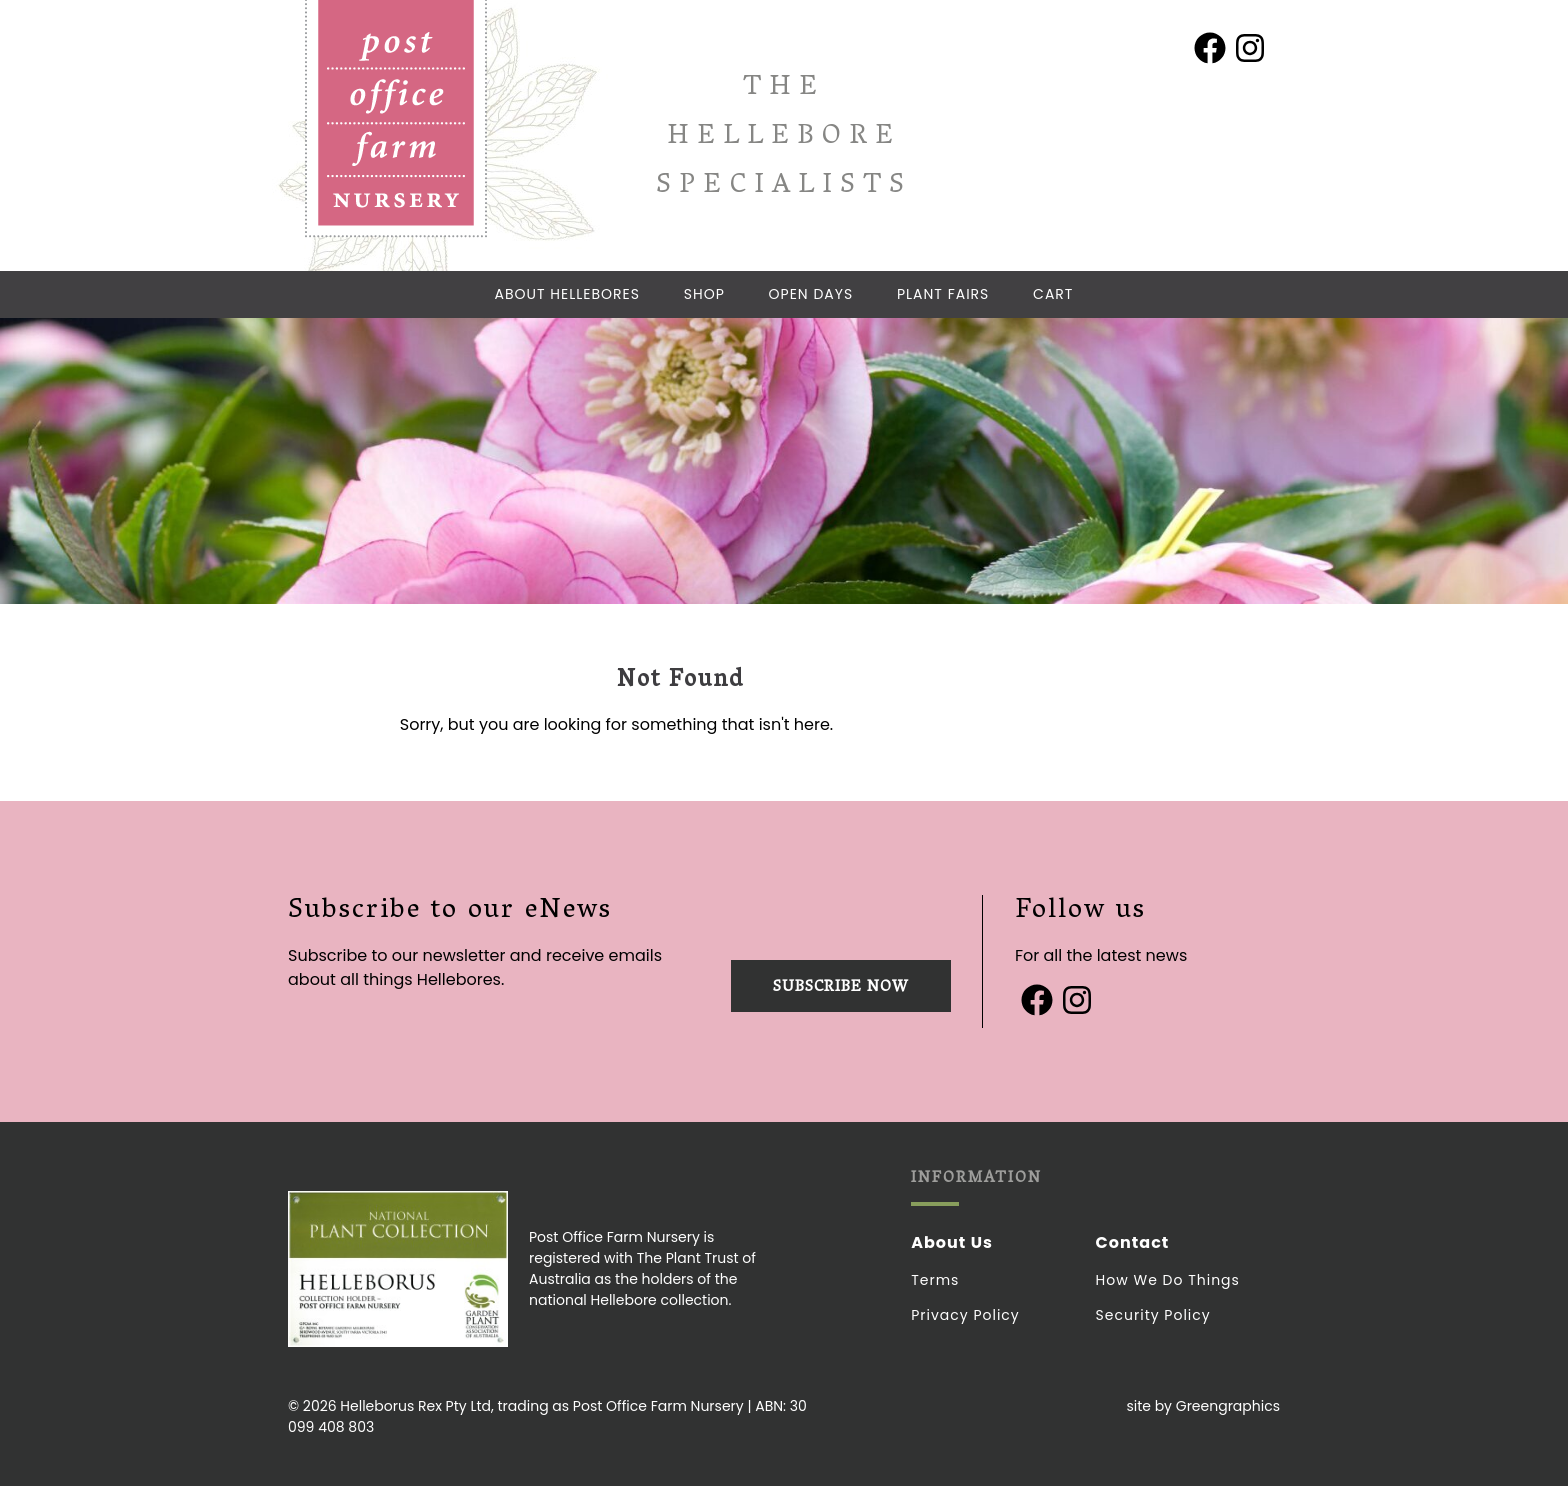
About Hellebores (567, 294)
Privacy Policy (965, 1315)
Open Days (811, 294)
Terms (935, 1280)
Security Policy (1153, 1315)
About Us (952, 1242)
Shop (704, 294)
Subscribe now (841, 988)
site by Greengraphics (1203, 1406)
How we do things (1168, 1280)
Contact (1133, 1242)
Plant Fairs (943, 294)
